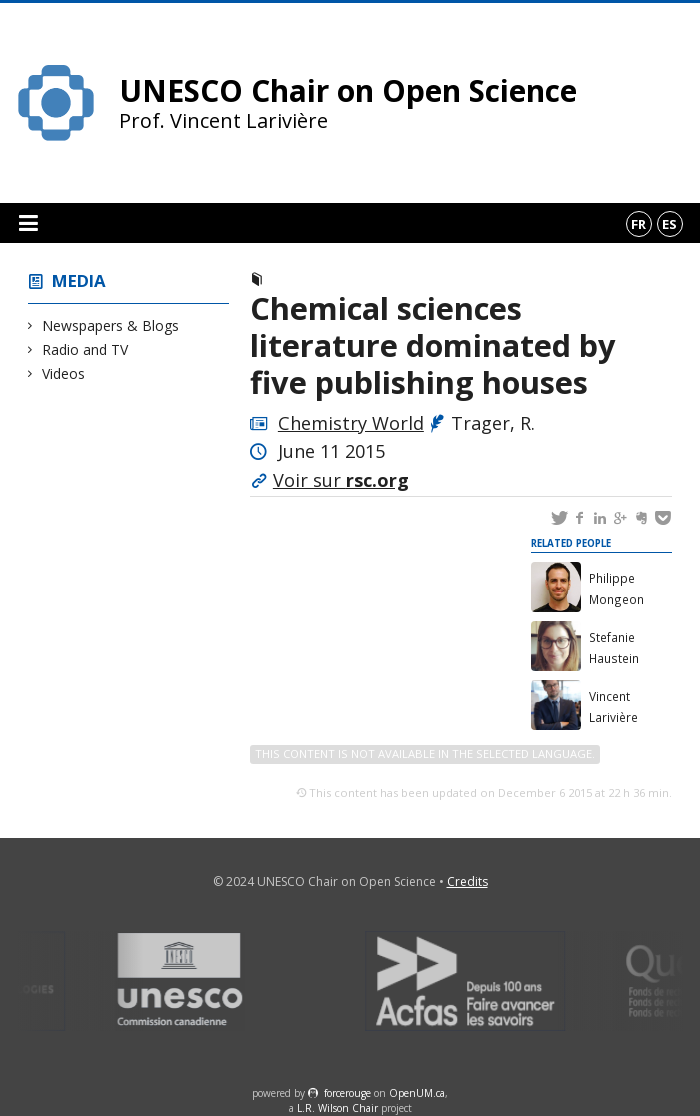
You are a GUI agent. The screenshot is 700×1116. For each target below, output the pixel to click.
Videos (64, 373)
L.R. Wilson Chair (337, 1108)
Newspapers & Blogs (111, 325)
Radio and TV (85, 349)
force (347, 1093)
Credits (467, 881)
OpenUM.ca (417, 1093)
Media (79, 280)
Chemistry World (351, 423)
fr (638, 224)
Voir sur (341, 480)
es (669, 224)
